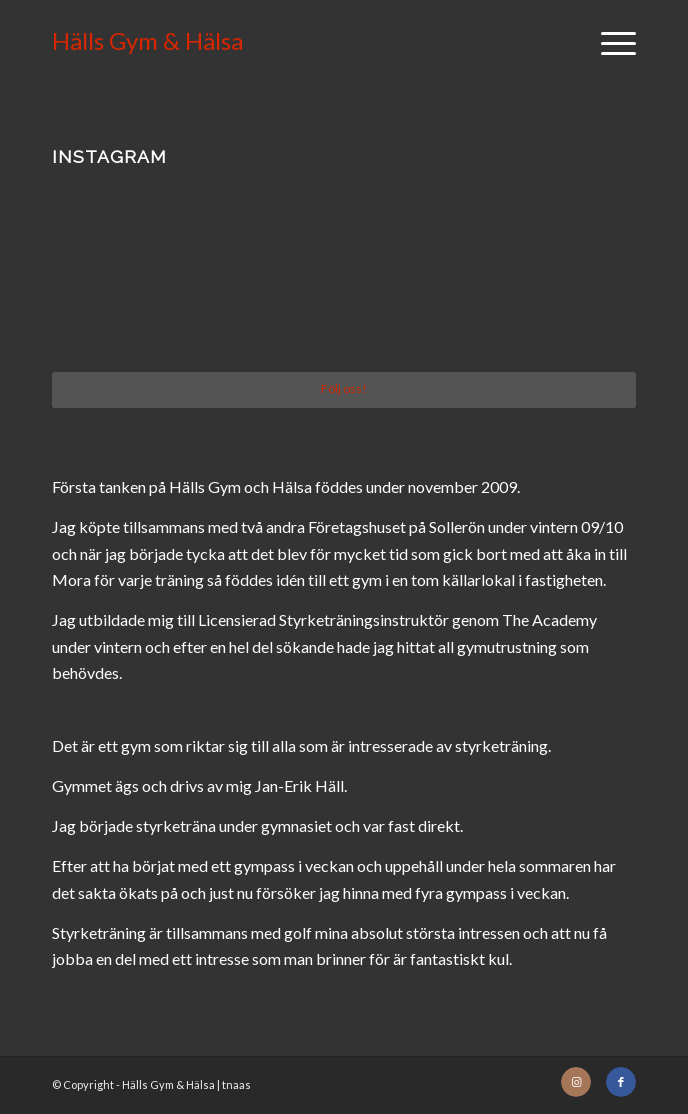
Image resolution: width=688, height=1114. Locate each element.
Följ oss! (344, 388)
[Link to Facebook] (621, 1082)
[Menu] (608, 41)
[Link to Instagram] (576, 1082)
